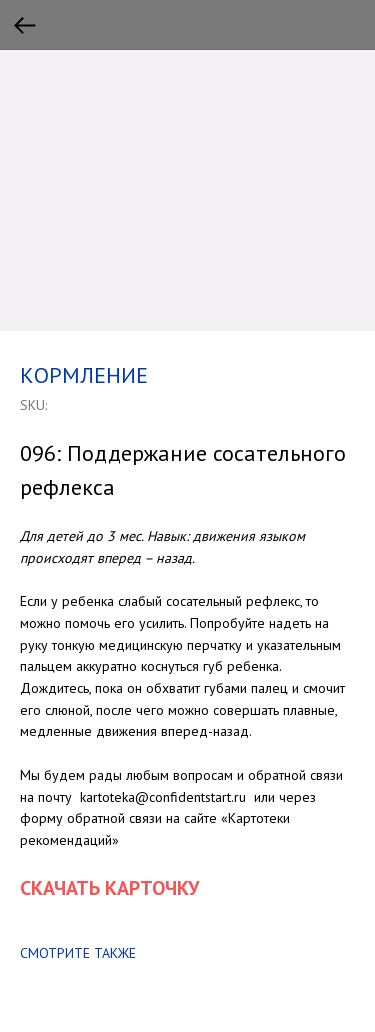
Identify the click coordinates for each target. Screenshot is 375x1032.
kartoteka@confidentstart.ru (163, 797)
